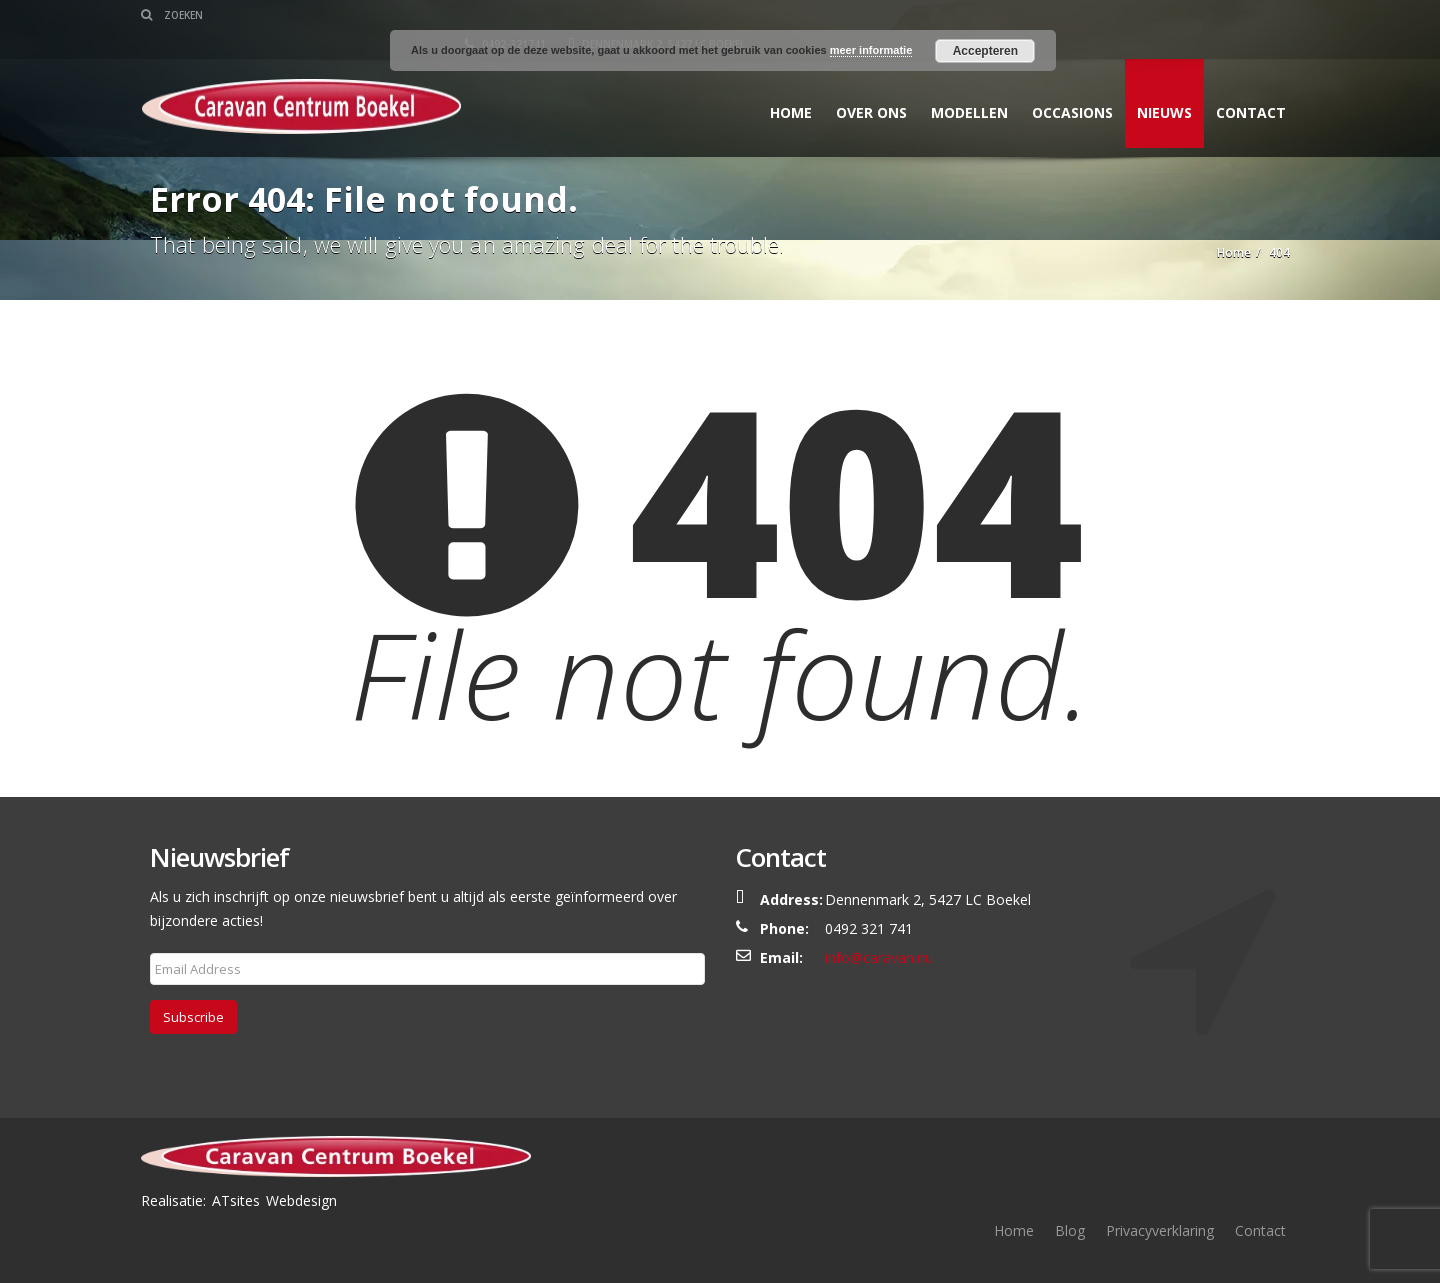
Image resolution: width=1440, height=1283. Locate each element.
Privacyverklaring (1160, 1230)
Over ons (862, 83)
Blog (1070, 1230)
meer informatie (871, 50)
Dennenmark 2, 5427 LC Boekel (1201, 15)
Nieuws (1155, 83)
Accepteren (985, 51)
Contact (1242, 83)
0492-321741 (1050, 15)
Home (782, 83)
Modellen (960, 83)
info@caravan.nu (879, 957)
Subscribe (193, 1017)
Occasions (1063, 83)
